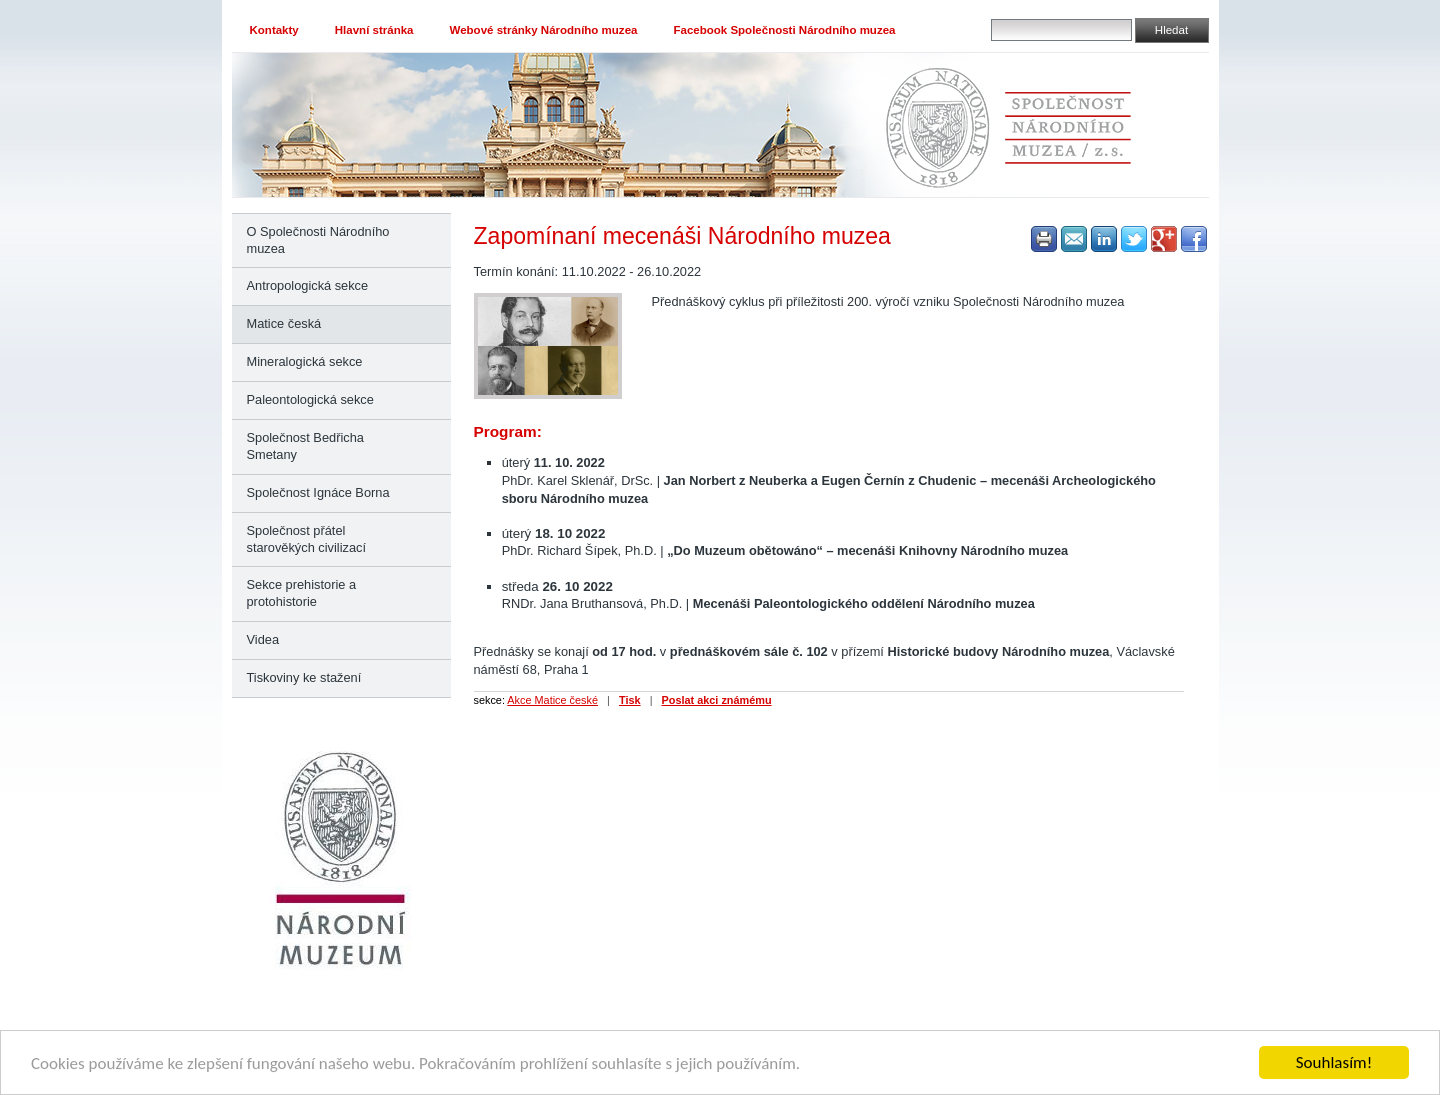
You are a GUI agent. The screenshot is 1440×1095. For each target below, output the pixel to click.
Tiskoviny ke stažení (304, 677)
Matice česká (284, 323)
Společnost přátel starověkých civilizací (306, 539)
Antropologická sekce (308, 285)
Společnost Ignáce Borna (318, 492)
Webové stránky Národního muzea (544, 30)
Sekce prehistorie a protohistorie (302, 593)
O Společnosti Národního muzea (318, 240)
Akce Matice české (552, 700)
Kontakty (274, 30)
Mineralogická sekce (305, 361)
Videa (263, 639)
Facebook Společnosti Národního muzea (784, 30)
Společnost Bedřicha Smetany (305, 446)
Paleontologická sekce (310, 399)
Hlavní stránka (374, 30)
